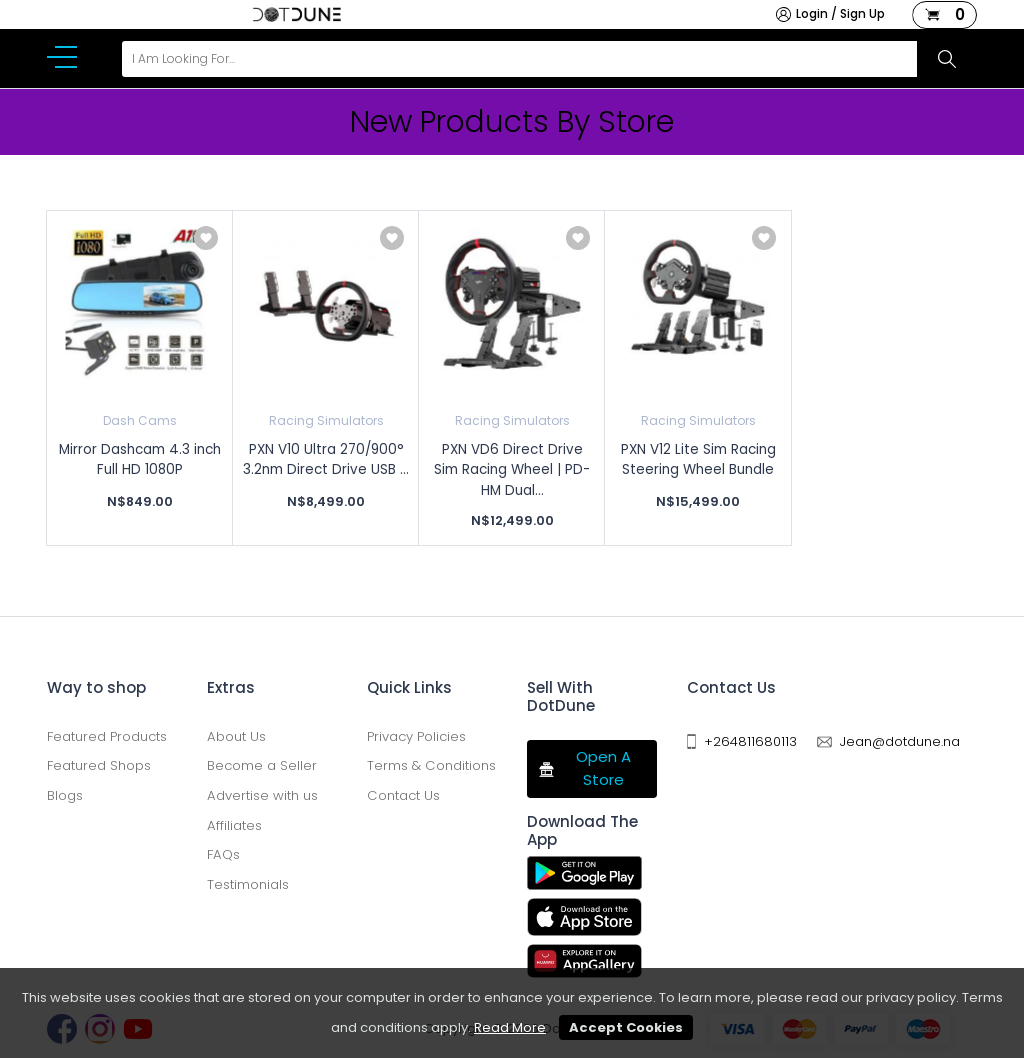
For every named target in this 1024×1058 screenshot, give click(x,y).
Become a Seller (262, 765)
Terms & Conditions (431, 765)
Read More (510, 1027)
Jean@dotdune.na (900, 741)
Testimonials (248, 884)
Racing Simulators (326, 420)
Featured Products (107, 736)
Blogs (65, 795)
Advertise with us (262, 795)
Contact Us (403, 795)
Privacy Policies (416, 736)
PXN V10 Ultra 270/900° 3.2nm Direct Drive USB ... (326, 459)
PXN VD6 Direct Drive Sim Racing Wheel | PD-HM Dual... (512, 470)
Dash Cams (140, 420)
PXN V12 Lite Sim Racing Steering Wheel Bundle (698, 459)
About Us (236, 736)
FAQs (223, 854)
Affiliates (234, 825)
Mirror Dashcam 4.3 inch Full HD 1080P (140, 459)
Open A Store (584, 768)
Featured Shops (99, 765)
